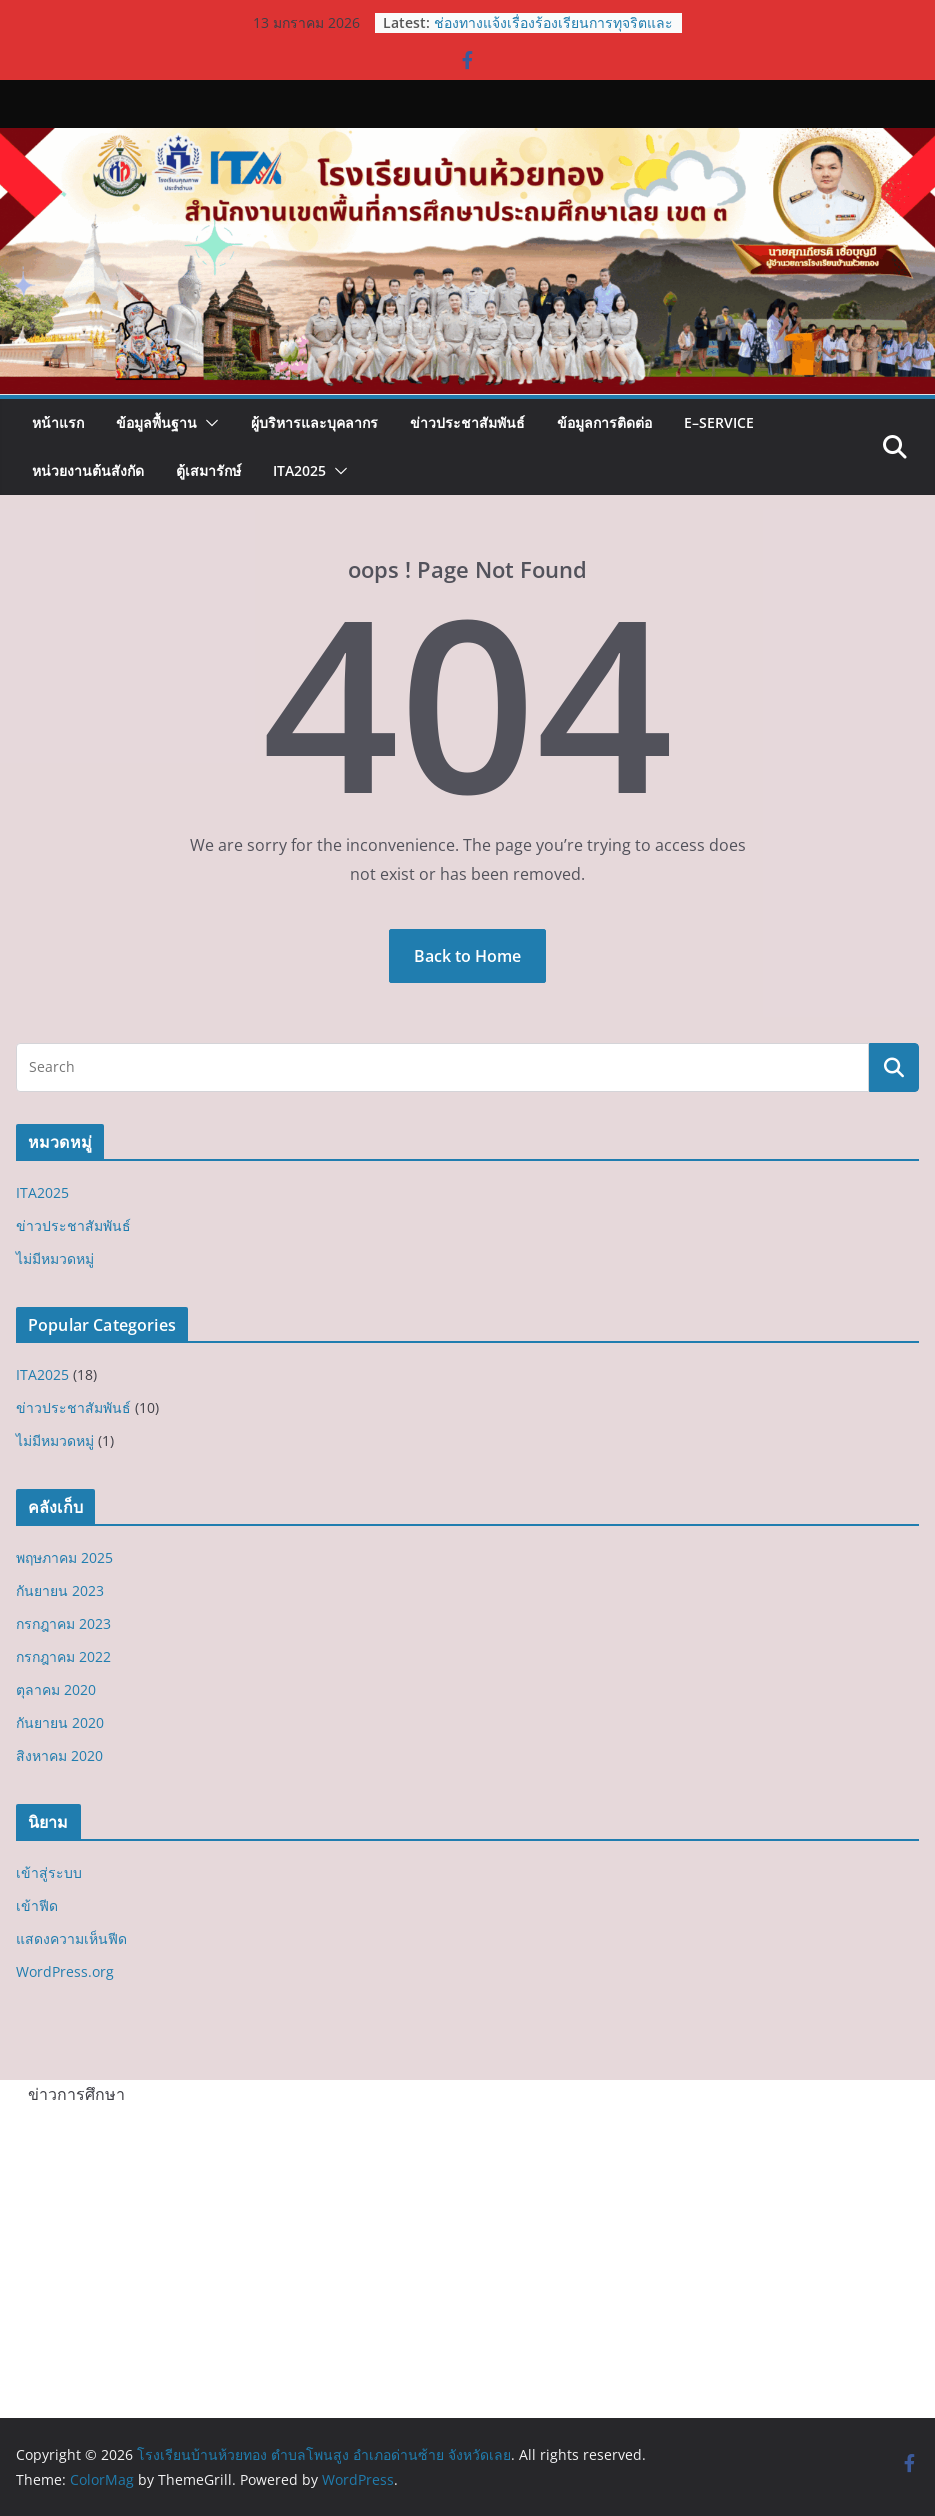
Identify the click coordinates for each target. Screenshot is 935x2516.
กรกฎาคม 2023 (63, 1623)
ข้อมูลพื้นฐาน (156, 422)
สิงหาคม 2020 (59, 1755)
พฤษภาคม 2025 (64, 1557)
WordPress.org (65, 1971)
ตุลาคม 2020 (56, 1689)
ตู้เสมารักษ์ (208, 470)
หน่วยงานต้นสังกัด (88, 470)
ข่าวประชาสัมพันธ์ (467, 422)
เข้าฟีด (37, 1905)
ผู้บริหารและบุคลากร (314, 422)
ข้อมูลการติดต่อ (604, 422)
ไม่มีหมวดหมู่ (55, 1258)
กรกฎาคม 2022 (63, 1656)
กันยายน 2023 (60, 1590)
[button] (208, 423)
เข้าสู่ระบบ (49, 1872)
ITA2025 (299, 470)
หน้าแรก (58, 422)
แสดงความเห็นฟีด (71, 1938)
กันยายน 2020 (60, 1722)
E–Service (719, 422)
